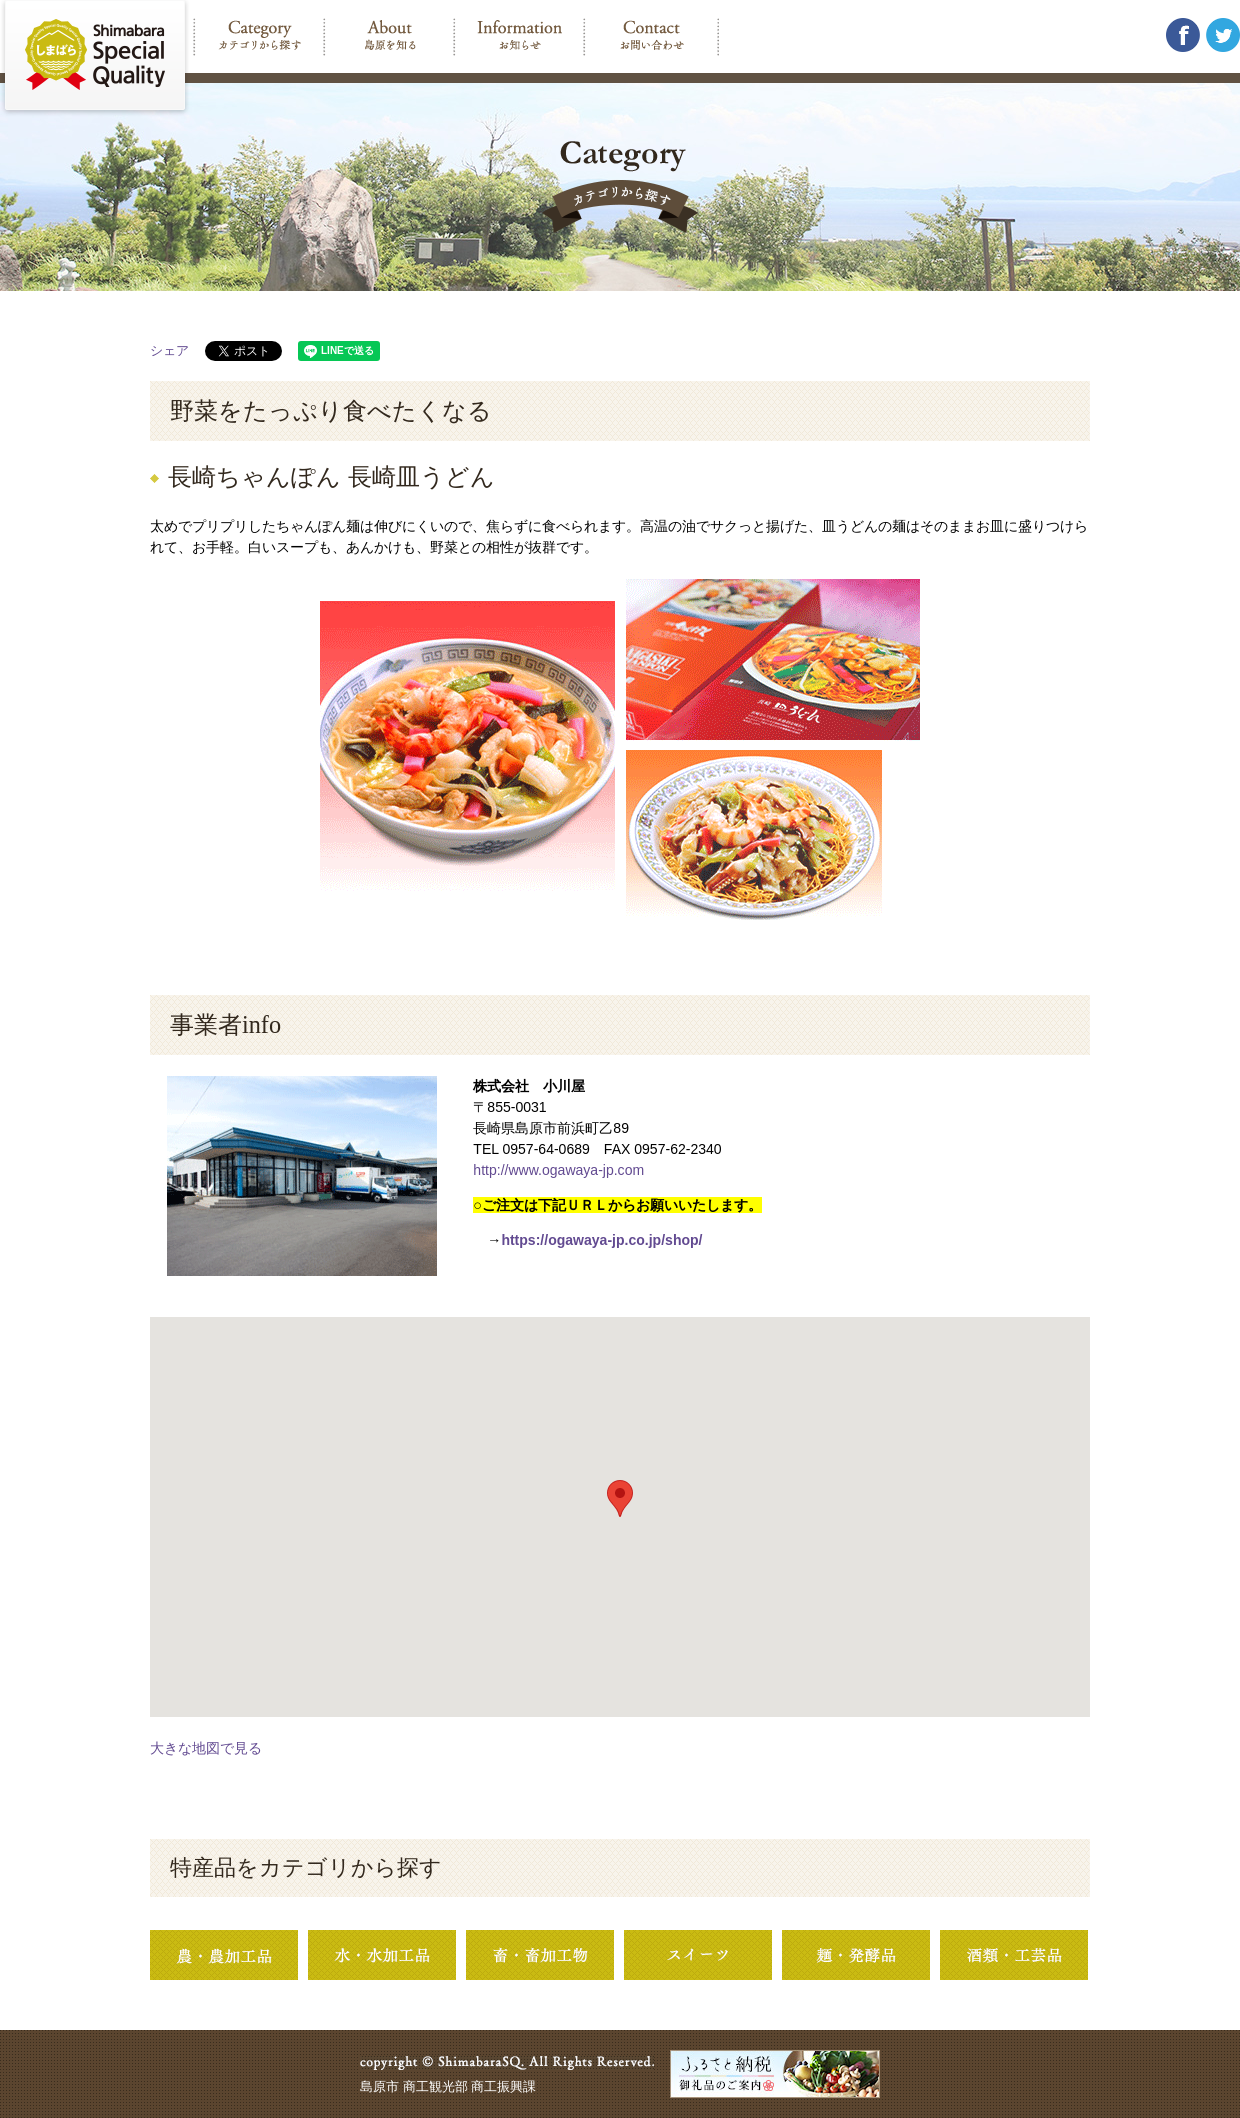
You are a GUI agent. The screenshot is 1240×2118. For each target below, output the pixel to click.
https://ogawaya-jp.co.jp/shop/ (601, 1240)
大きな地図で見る (206, 1748)
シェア (169, 350)
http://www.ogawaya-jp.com (558, 1170)
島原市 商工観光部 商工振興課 (448, 2086)
